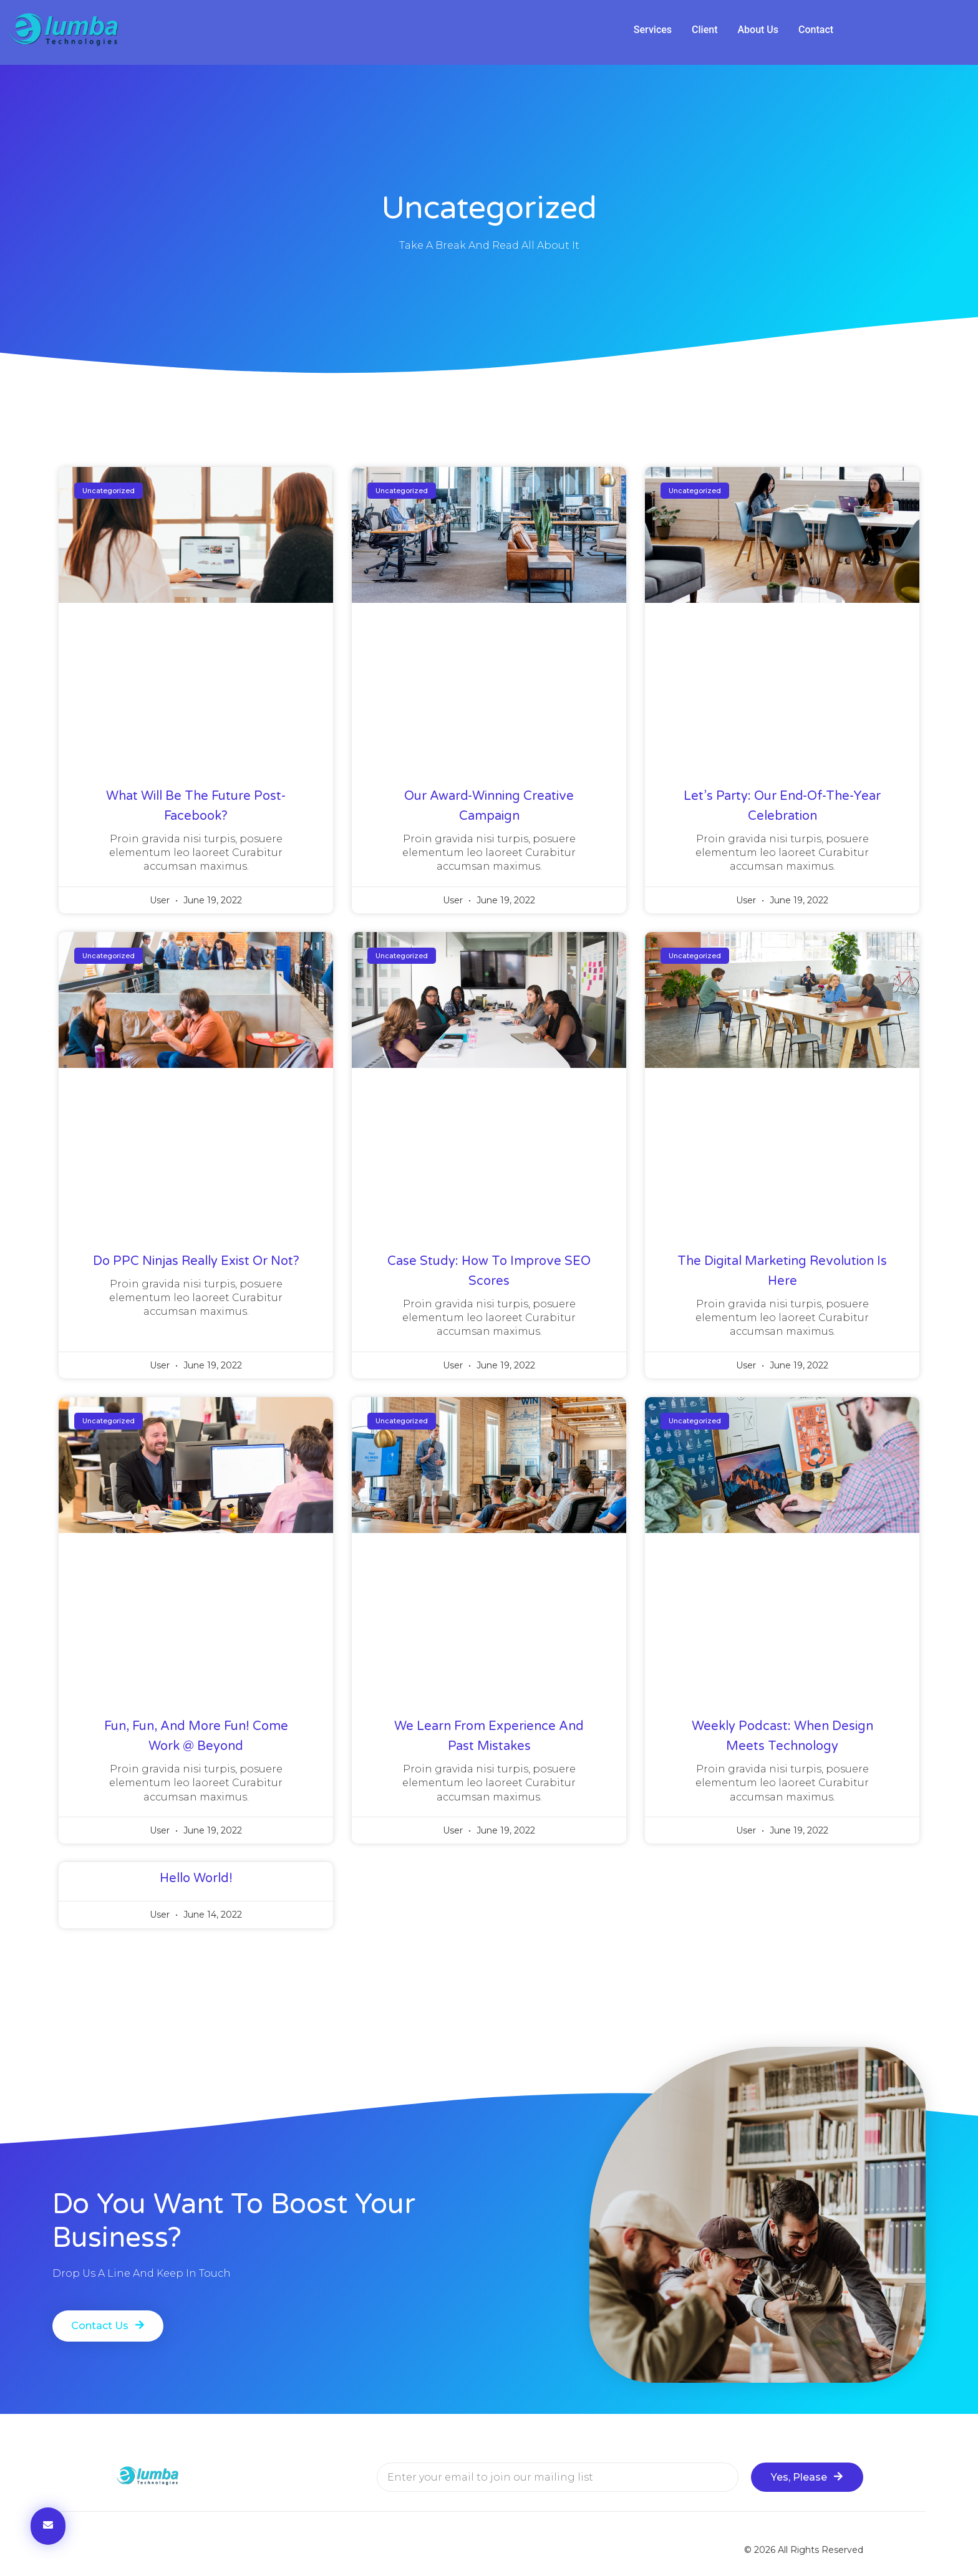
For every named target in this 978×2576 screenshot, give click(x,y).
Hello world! (196, 1878)
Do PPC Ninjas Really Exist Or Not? (196, 1261)
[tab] (653, 30)
